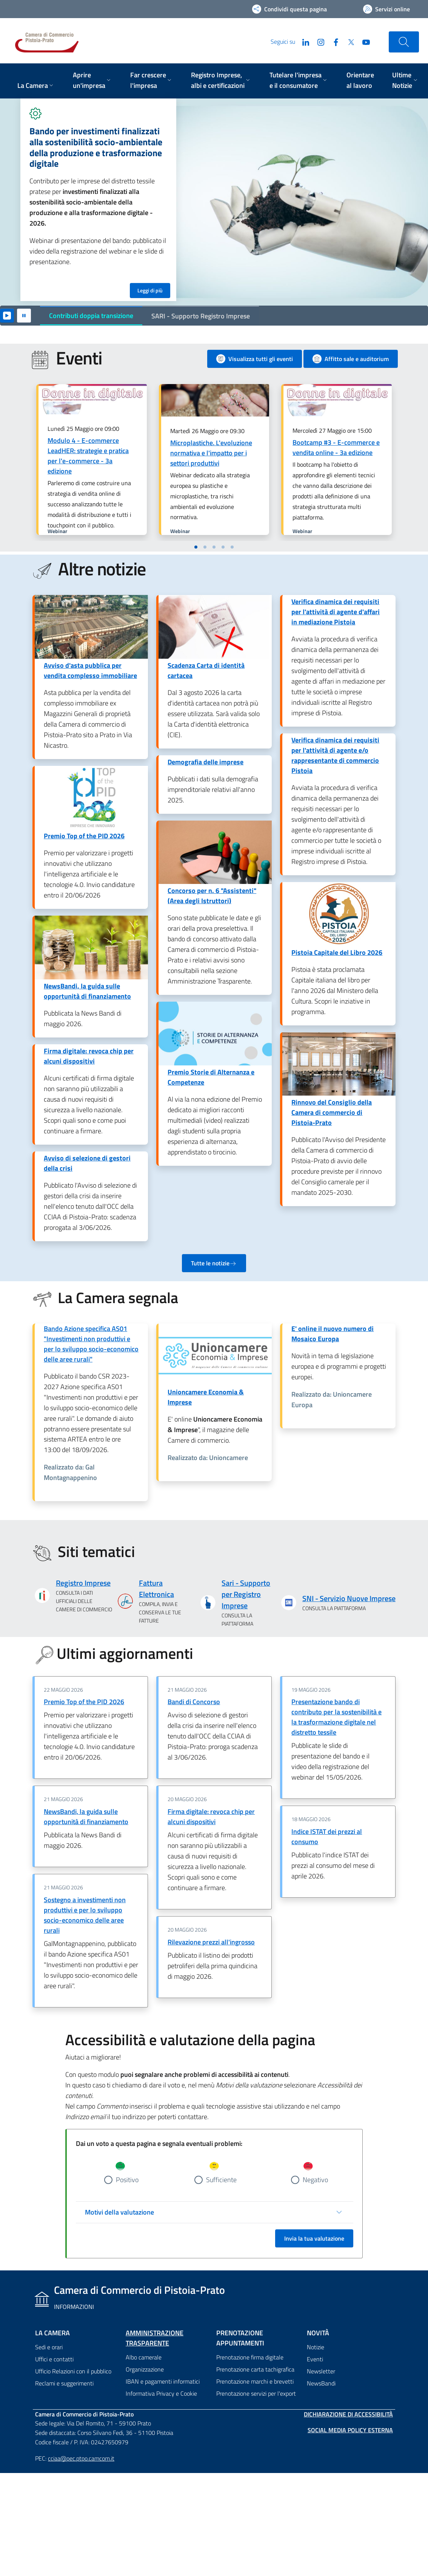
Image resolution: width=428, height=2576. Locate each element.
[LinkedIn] (302, 41)
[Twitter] (348, 41)
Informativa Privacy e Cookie (161, 2393)
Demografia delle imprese (205, 762)
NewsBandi (321, 2383)
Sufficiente (221, 2180)
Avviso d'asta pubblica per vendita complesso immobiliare (90, 670)
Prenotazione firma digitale (249, 2357)
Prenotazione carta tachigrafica (255, 2369)
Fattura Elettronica (156, 1588)
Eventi (315, 2359)
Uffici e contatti (54, 2359)
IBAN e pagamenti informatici (163, 2381)
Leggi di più (150, 290)
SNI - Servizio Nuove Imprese (349, 1598)
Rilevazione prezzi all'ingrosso (211, 1942)
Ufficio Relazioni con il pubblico (73, 2371)
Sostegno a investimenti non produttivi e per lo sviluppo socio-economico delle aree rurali (85, 1915)
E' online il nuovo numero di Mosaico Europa (332, 1333)
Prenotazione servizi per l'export (256, 2393)
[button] (195, 547)
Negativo (315, 2180)
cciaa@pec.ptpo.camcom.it (81, 2458)
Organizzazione (145, 2369)
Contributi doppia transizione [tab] (91, 315)
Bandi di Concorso (194, 1702)
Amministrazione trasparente (154, 2338)
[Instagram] (317, 41)
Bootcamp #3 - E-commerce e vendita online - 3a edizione (336, 447)
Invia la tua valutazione (314, 2238)
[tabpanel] (214, 202)
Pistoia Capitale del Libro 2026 (336, 952)
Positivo (127, 2180)
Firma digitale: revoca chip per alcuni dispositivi (89, 1056)
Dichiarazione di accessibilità (348, 2414)
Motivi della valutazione (119, 2212)
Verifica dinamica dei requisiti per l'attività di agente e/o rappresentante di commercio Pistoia (335, 755)
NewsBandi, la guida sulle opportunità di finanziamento (87, 991)
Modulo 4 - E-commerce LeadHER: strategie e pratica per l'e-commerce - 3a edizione (88, 455)
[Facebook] (332, 41)
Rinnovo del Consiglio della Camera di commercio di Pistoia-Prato (331, 1112)
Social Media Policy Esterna (350, 2430)
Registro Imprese (83, 1583)
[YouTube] (363, 41)
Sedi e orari (49, 2347)
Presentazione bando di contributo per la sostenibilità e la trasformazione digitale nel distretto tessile (336, 1717)
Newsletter (321, 2371)
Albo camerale (144, 2357)
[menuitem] (36, 86)
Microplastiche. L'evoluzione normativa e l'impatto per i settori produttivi (211, 453)
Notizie (315, 2347)
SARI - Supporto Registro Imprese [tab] (200, 316)
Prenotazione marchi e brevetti (255, 2381)
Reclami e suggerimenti (64, 2383)
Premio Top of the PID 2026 (84, 836)
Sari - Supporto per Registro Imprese (246, 1594)
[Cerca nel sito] (404, 41)
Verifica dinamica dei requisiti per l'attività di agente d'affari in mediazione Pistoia (335, 611)
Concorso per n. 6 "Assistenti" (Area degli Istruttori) (212, 895)
